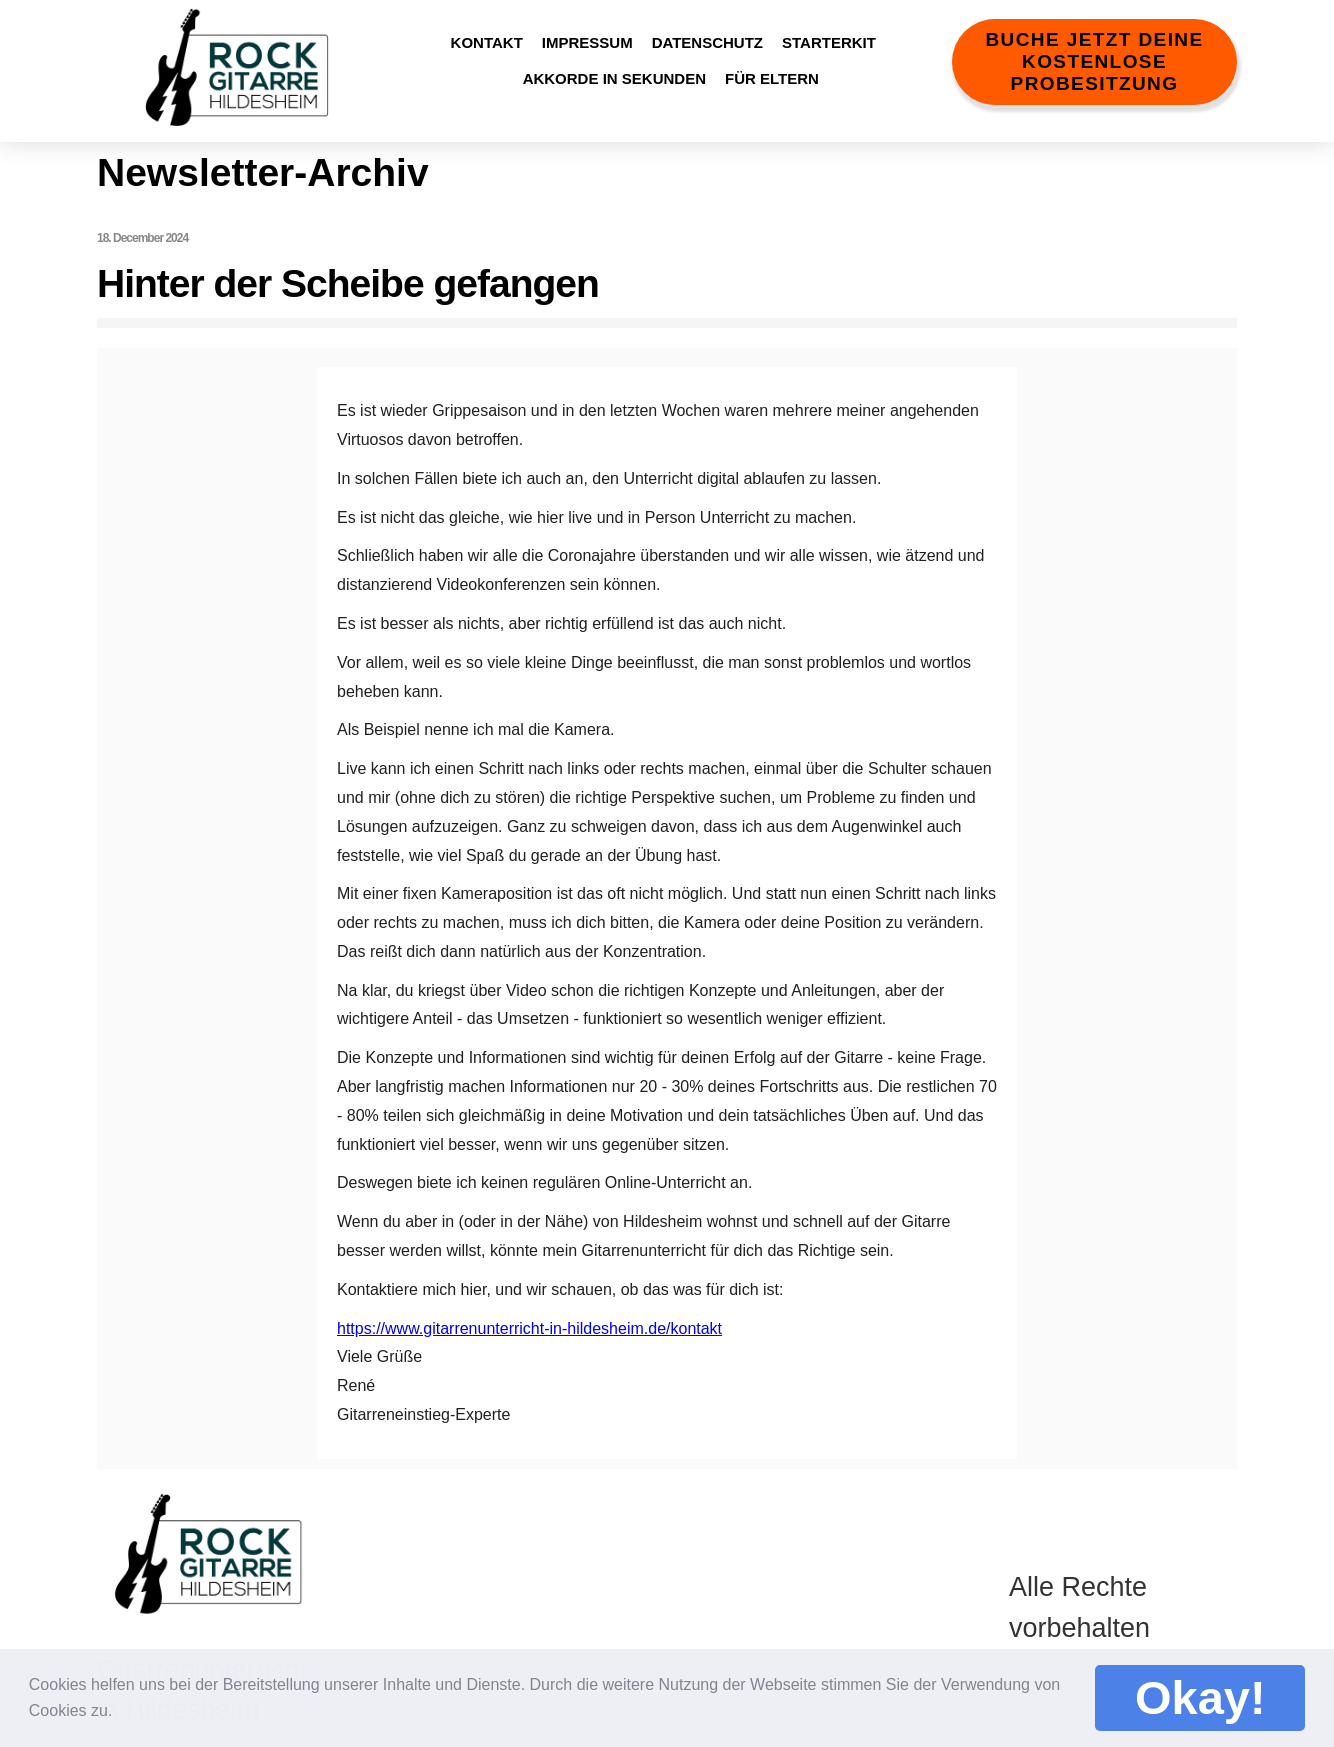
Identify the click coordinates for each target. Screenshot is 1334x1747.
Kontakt (487, 42)
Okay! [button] (1200, 1697)
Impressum (587, 42)
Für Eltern (772, 78)
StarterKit (829, 42)
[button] (126, 1706)
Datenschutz (707, 42)
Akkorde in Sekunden (614, 78)
